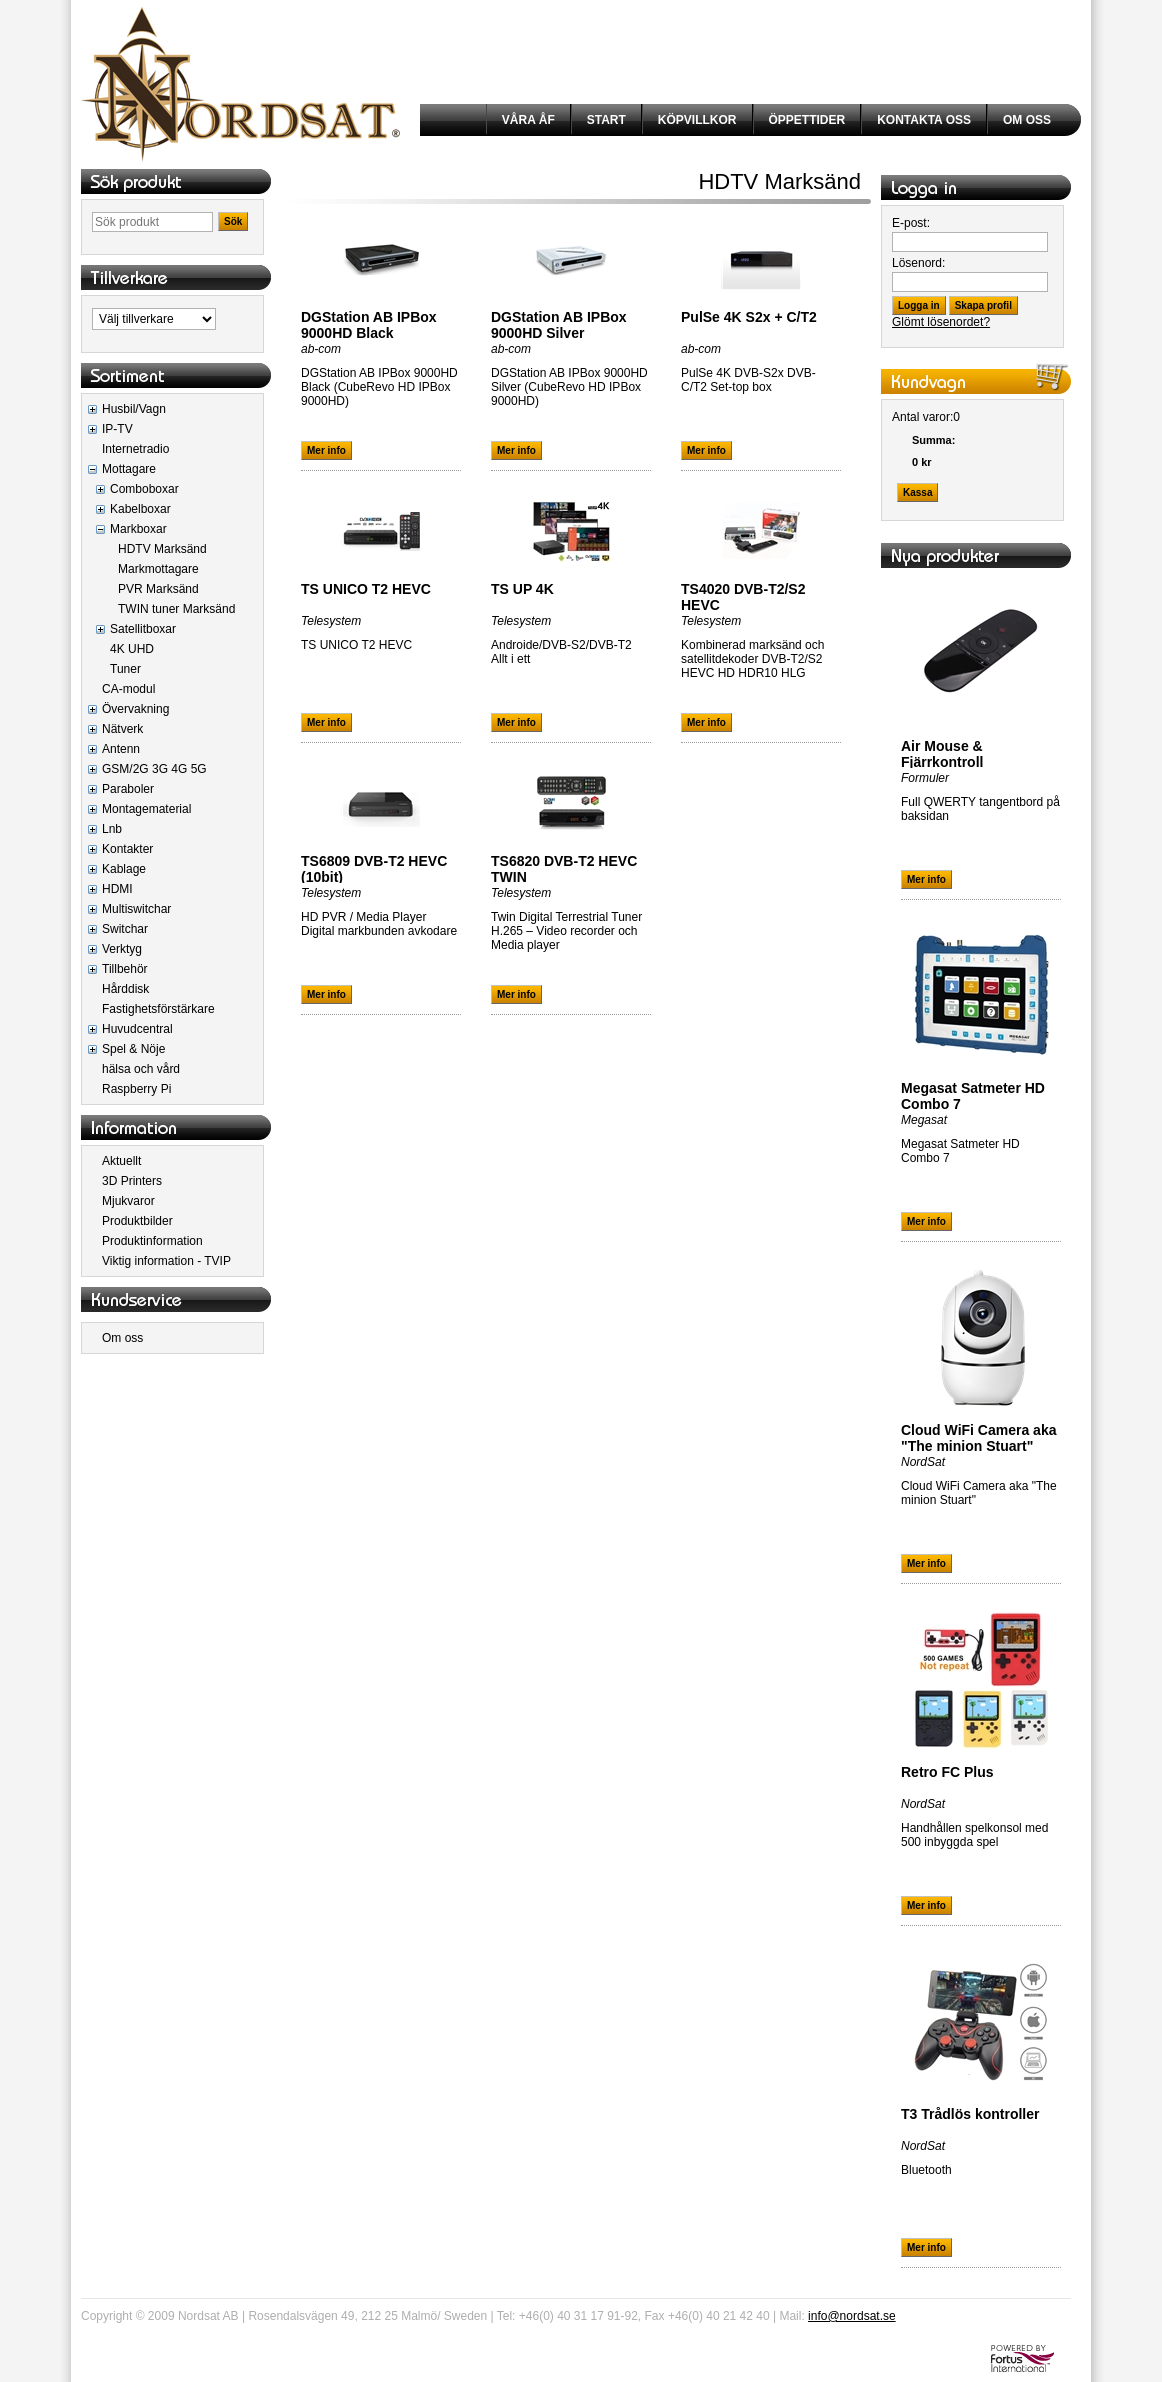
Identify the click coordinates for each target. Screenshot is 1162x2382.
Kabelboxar (140, 509)
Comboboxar (144, 489)
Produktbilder (137, 1221)
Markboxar (138, 529)
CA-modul (128, 689)
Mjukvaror (128, 1201)
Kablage (124, 869)
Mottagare (129, 469)
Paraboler (128, 789)
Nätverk (122, 729)
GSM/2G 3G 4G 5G (154, 769)
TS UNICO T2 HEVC (366, 589)
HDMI (117, 889)
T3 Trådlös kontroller (970, 2114)
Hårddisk (125, 989)
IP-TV (117, 429)
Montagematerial (146, 809)
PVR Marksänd (158, 589)
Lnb (112, 829)
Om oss (122, 1338)
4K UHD (132, 649)
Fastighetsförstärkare (158, 1009)
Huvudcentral (137, 1029)
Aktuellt (121, 1161)
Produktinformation (152, 1241)
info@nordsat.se (852, 2316)
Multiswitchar (136, 909)
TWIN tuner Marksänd (176, 609)
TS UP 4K (522, 589)
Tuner (125, 669)
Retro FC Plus (947, 1772)
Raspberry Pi (136, 1089)
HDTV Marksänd (162, 549)
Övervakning (135, 709)
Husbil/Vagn (134, 409)
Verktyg (122, 949)
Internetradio (135, 449)
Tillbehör (125, 969)
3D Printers (132, 1181)
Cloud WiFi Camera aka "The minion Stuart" (978, 1438)
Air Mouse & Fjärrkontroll (942, 754)
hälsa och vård (141, 1069)
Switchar (125, 929)
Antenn (121, 749)
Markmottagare (158, 569)
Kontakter (127, 849)
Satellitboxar (143, 629)
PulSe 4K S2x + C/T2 (749, 317)
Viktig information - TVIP (166, 1261)
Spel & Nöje (133, 1049)
